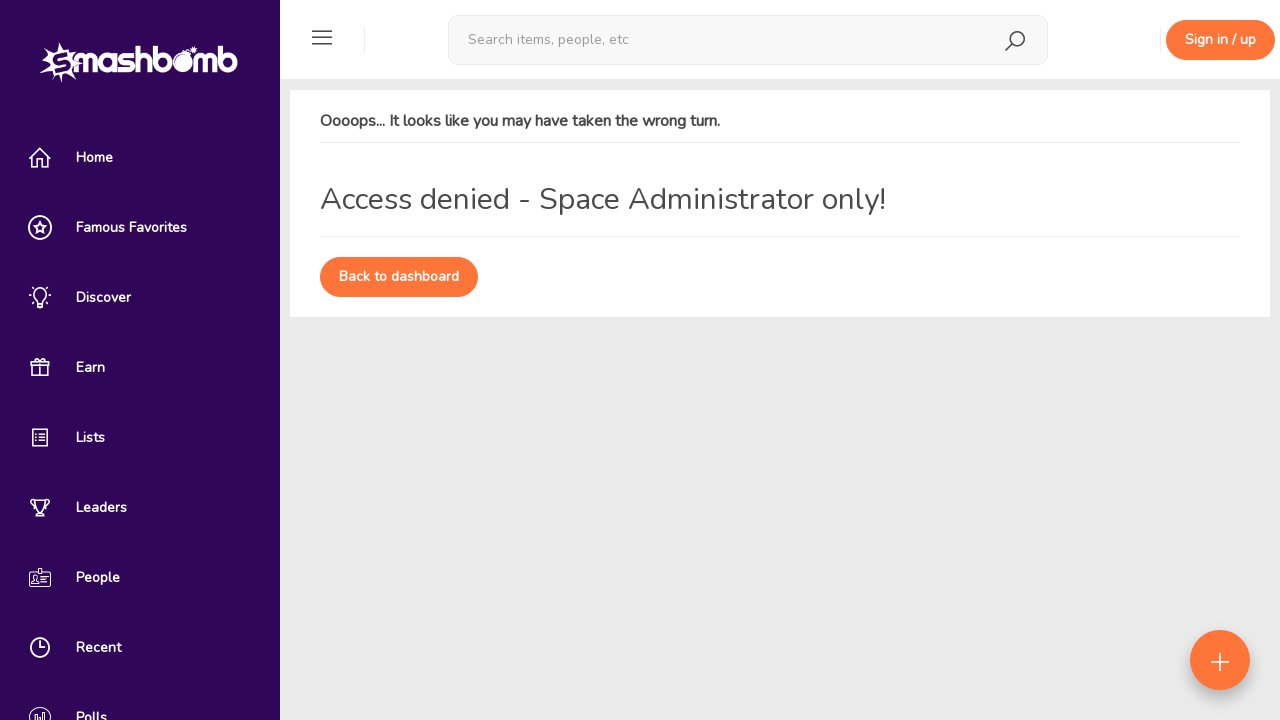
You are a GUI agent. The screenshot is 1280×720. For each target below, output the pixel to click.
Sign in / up (1220, 39)
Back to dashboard (399, 276)
